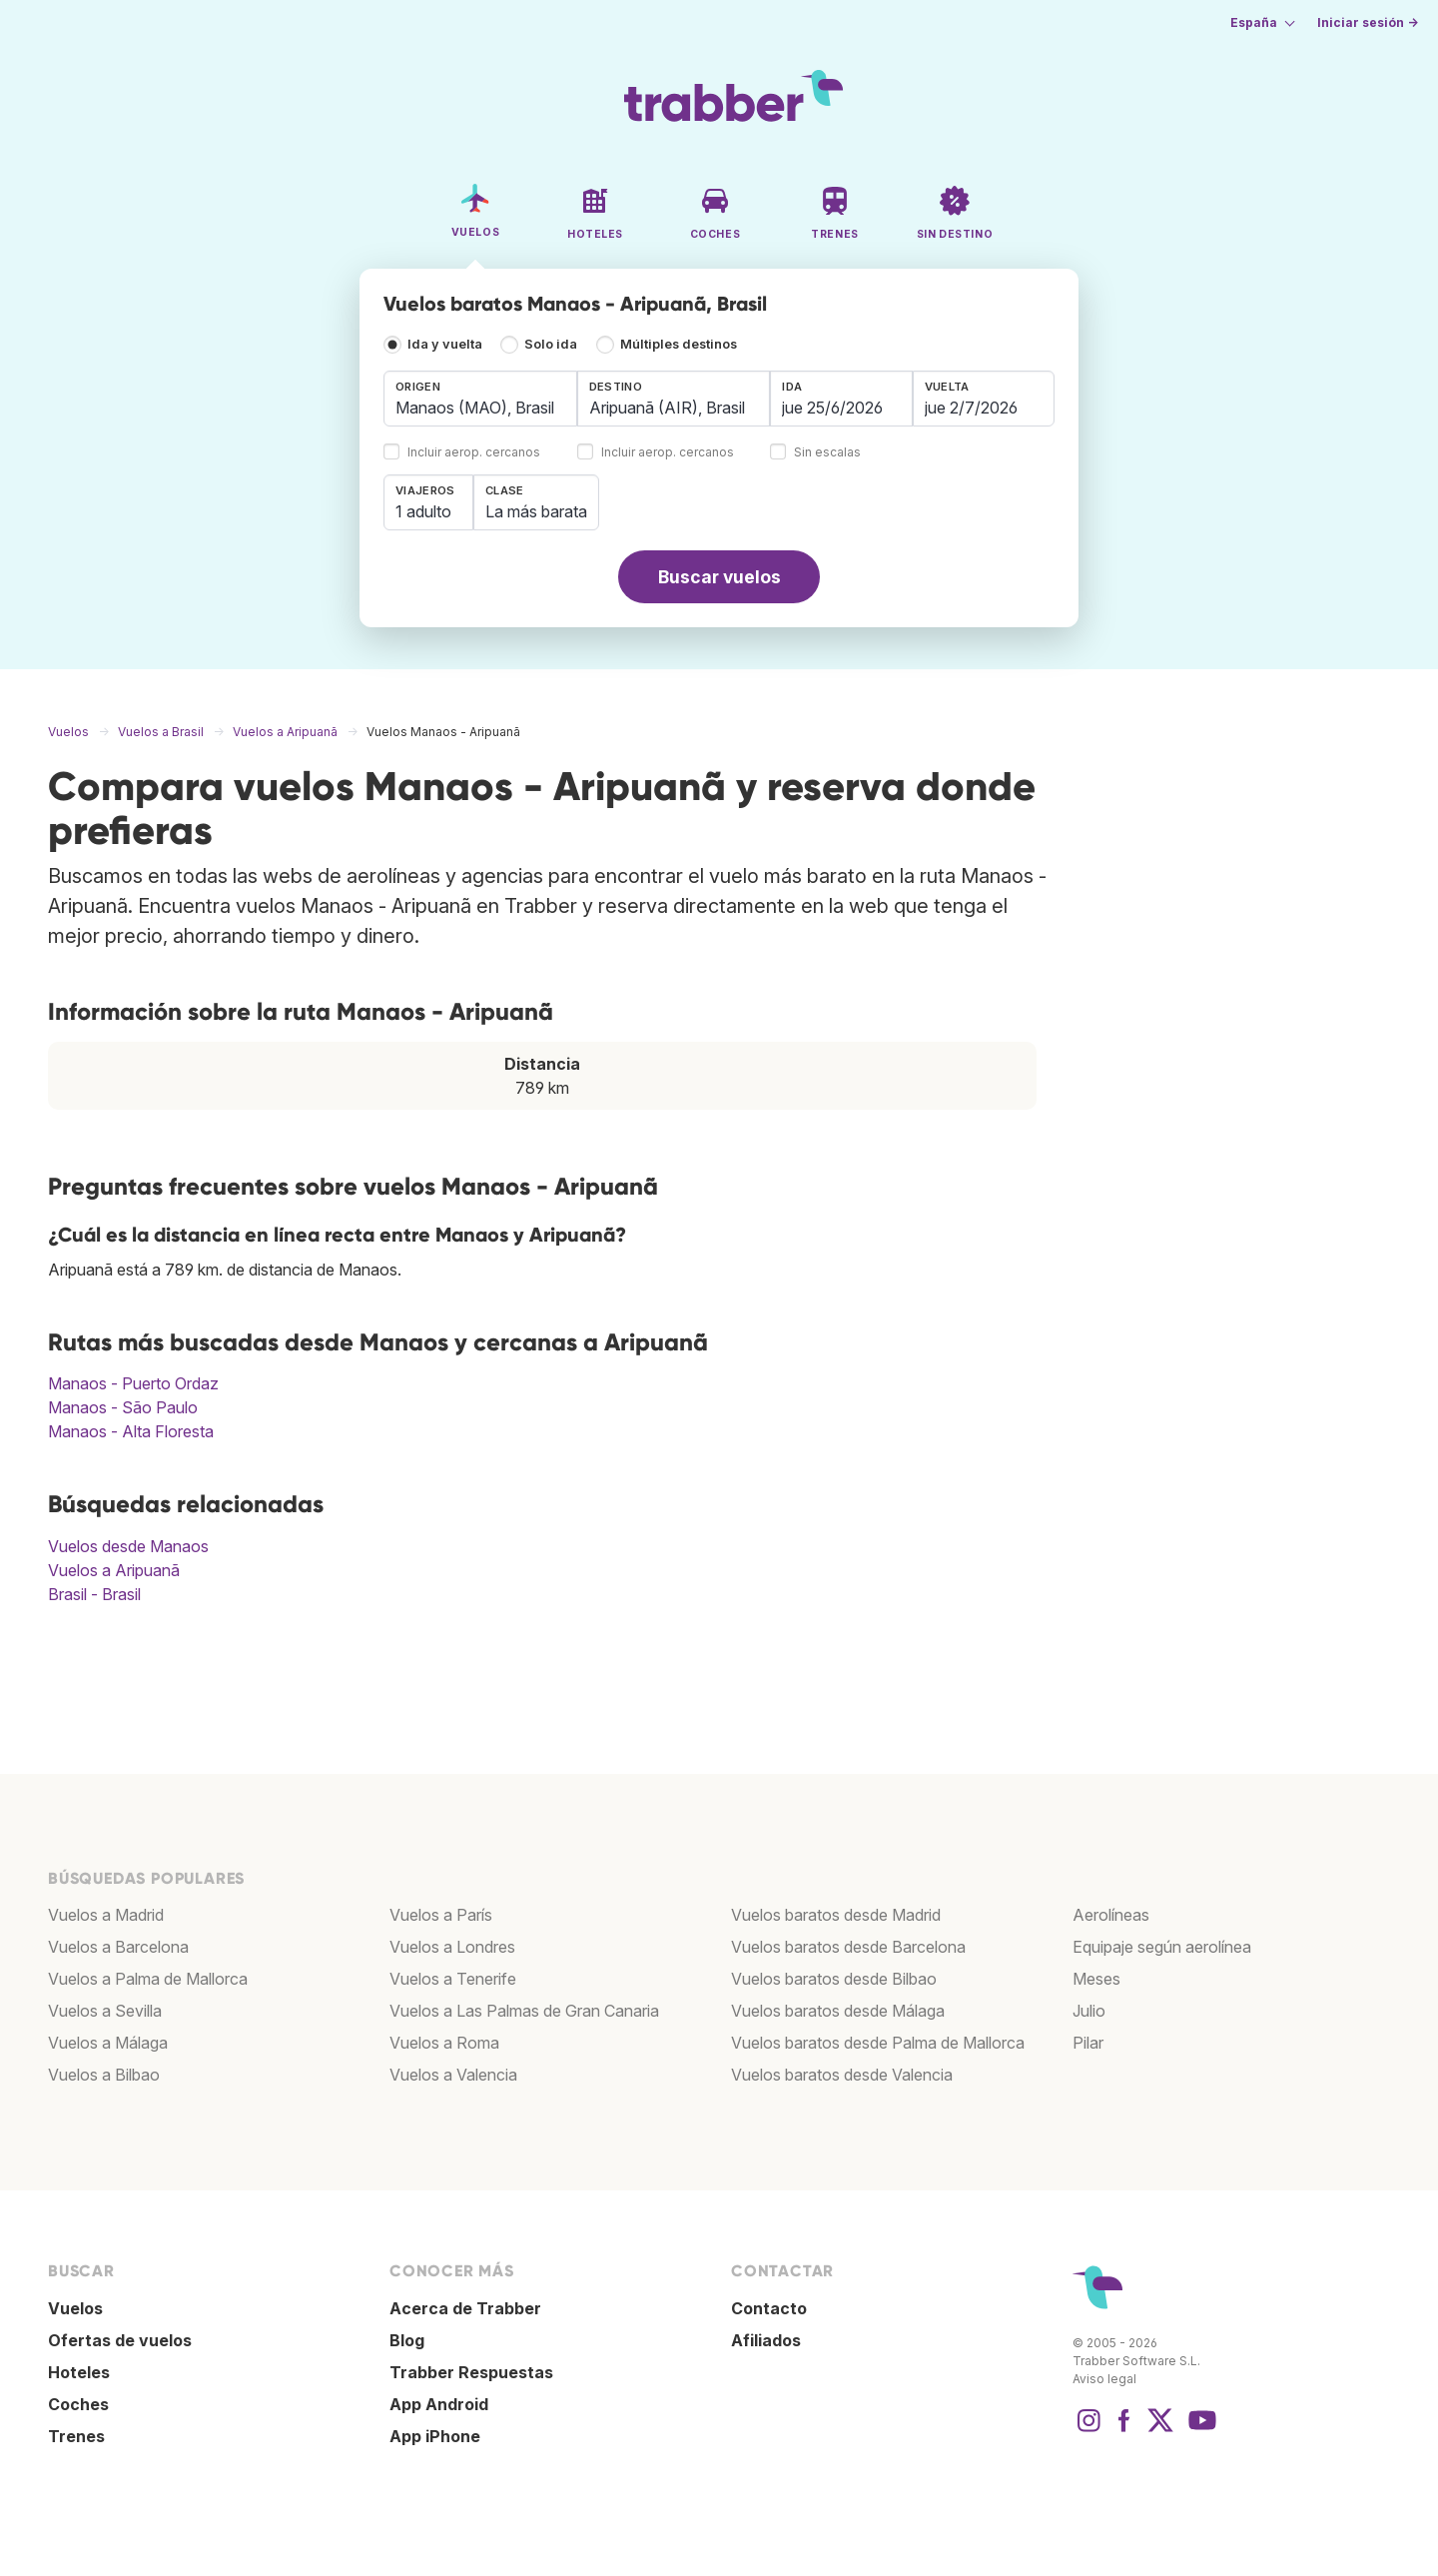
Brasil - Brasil (94, 1594)
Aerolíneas (1111, 1915)
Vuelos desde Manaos (128, 1546)
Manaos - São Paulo (123, 1407)
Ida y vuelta (444, 344)
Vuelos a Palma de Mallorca (148, 1979)
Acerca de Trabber (465, 2308)
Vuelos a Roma (444, 2043)
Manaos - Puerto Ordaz (133, 1383)
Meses (1096, 1979)
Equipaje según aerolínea (1162, 1947)
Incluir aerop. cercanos (473, 452)
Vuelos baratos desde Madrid (836, 1915)
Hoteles (79, 2372)
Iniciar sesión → (1367, 22)
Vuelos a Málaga (108, 2043)
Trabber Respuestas (471, 2372)
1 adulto (423, 511)
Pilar (1088, 2043)
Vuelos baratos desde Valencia (842, 2075)
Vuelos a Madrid (106, 1915)
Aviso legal (1104, 2378)
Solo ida (550, 344)
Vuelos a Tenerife (452, 1979)
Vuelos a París (440, 1915)
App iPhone (434, 2436)
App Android (438, 2404)
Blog (406, 2340)
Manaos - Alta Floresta (131, 1431)
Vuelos (75, 2308)
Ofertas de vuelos (120, 2340)
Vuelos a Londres (452, 1947)
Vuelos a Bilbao (104, 2075)
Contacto (769, 2308)
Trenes (76, 2436)
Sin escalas (827, 452)
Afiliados (766, 2340)
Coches (78, 2404)
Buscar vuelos (719, 576)
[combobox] (480, 399)
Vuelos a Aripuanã (114, 1570)
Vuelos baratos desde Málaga (838, 2011)
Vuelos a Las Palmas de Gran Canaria (524, 2011)
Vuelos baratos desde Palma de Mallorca (878, 2043)
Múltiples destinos (678, 344)
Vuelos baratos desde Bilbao (834, 1979)
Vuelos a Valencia (453, 2075)
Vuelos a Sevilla (105, 2011)
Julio (1089, 2011)
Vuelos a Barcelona (118, 1947)
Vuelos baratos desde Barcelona (848, 1947)
